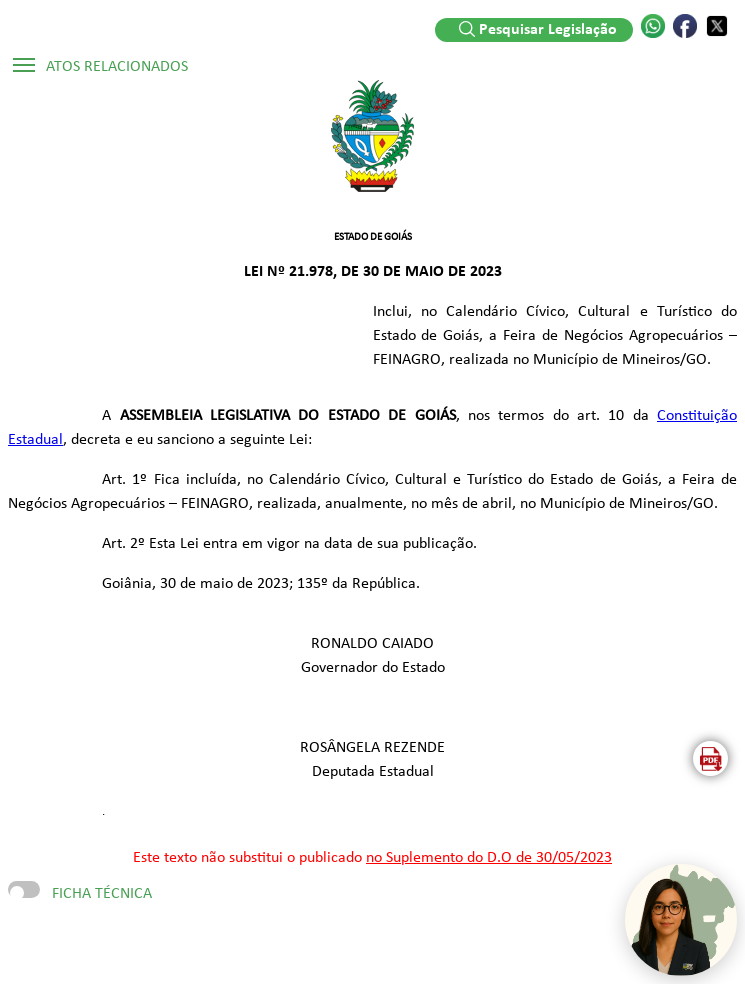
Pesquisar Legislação (538, 29)
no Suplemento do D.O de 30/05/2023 (489, 858)
